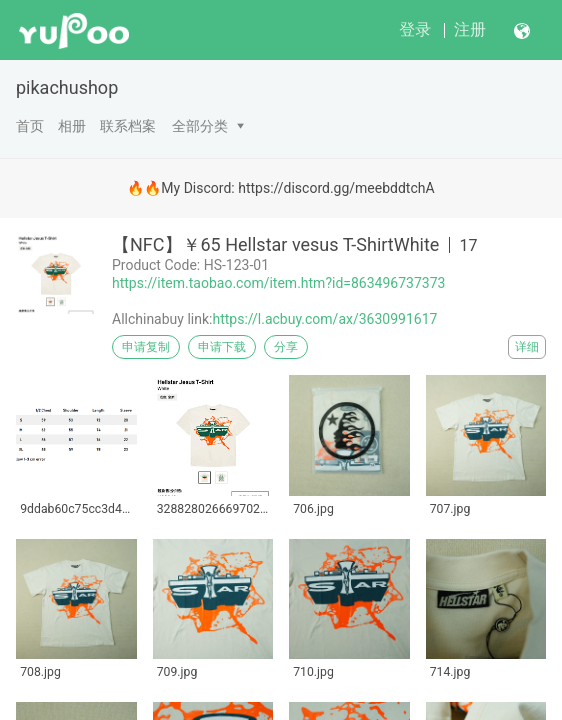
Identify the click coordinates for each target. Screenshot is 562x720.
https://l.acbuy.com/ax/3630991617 (324, 319)
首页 (30, 126)
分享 (286, 347)
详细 (527, 347)
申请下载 (222, 347)
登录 (415, 29)
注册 (470, 29)
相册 (72, 126)
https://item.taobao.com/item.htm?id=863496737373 (278, 283)
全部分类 (200, 126)
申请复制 (146, 347)
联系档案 (128, 126)
